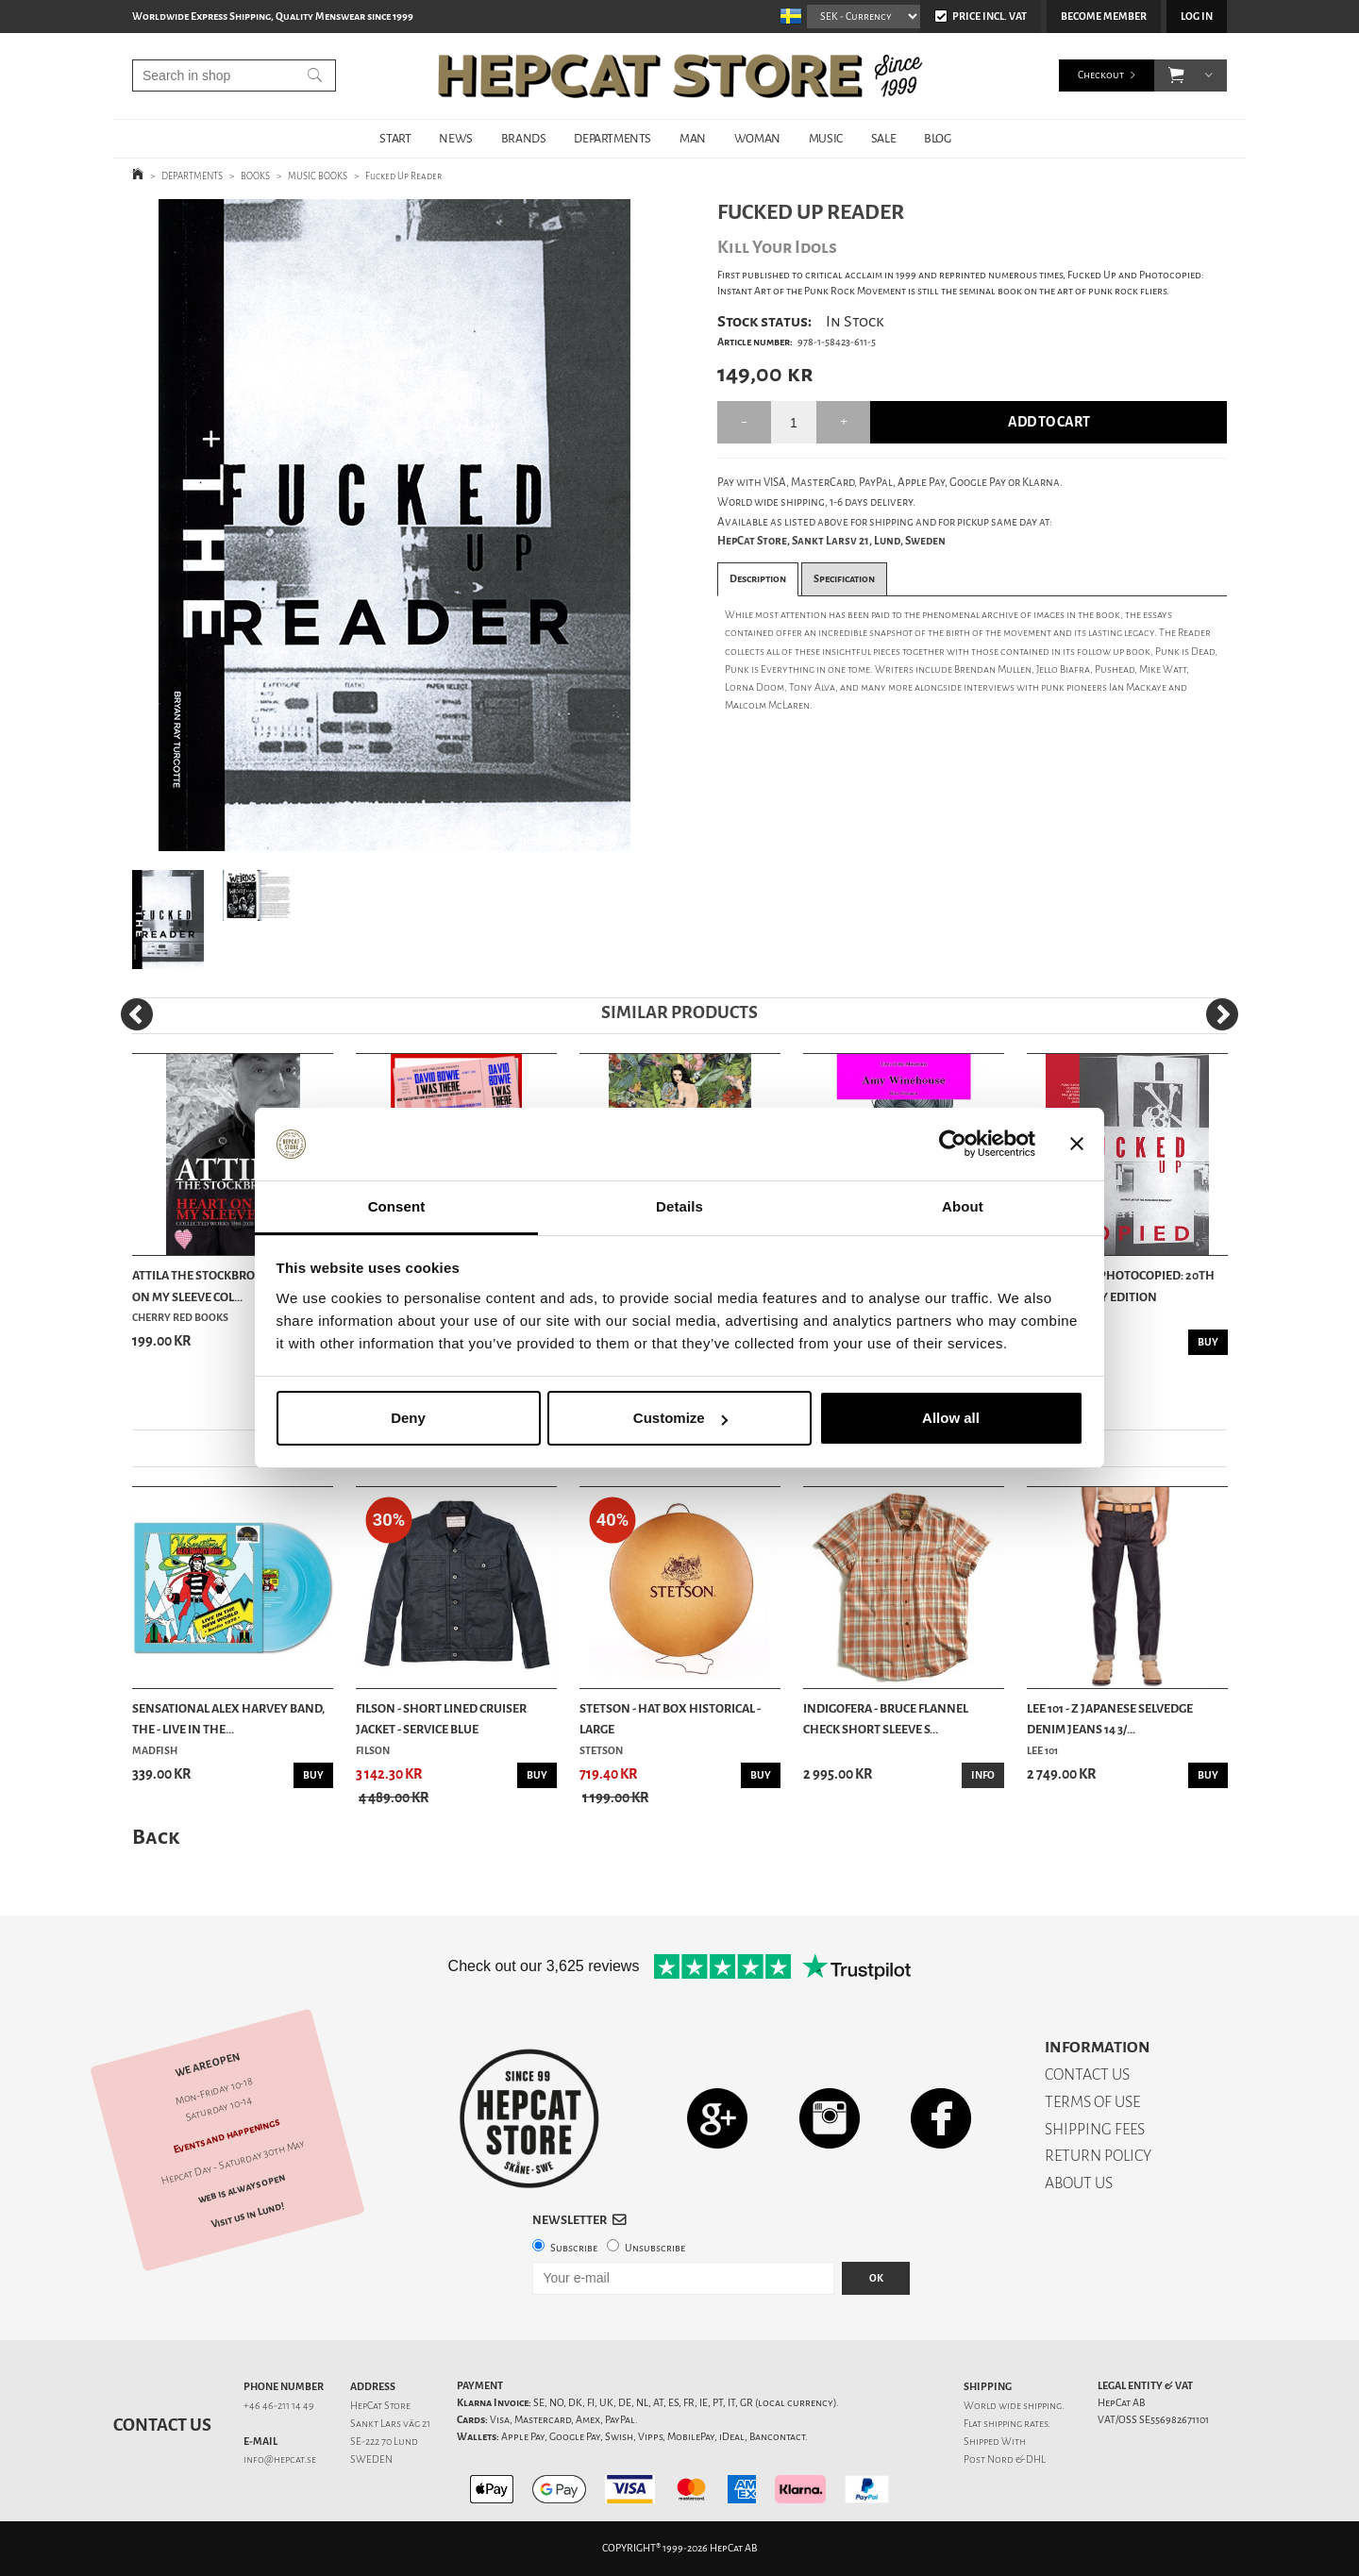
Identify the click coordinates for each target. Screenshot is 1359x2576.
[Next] (1222, 1014)
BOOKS (255, 176)
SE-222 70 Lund (384, 2441)
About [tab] (962, 1206)
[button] (1176, 75)
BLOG (937, 138)
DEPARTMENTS (612, 138)
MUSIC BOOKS (317, 176)
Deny (408, 1418)
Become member (1104, 16)
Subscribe (573, 2248)
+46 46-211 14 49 (278, 2406)
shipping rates (1015, 2424)
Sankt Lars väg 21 (390, 2424)
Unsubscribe (655, 2248)
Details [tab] (679, 1206)
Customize (680, 1418)
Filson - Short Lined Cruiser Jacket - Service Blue (441, 1718)
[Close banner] (1076, 1144)
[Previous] (137, 1014)
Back (155, 1836)
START (395, 138)
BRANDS (523, 138)
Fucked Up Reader (403, 176)
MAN (693, 138)
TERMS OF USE (1092, 2102)
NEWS (455, 138)
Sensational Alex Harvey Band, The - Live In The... (228, 1718)
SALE (883, 138)
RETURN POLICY (1098, 2156)
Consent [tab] (397, 1206)
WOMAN (757, 138)
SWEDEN (371, 2459)
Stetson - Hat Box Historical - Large (670, 1718)
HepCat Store (380, 2406)
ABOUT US (1079, 2183)
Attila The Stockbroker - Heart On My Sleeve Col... (227, 1285)
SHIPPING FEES (1095, 2129)
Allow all (951, 1418)
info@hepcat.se (279, 2459)
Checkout (1101, 75)
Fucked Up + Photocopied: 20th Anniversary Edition (1121, 1285)
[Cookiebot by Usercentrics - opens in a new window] (952, 1144)
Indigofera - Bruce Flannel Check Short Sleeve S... (885, 1718)
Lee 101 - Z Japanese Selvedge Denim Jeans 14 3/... (1110, 1718)
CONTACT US (1087, 2074)
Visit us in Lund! (248, 2215)
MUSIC (826, 138)
